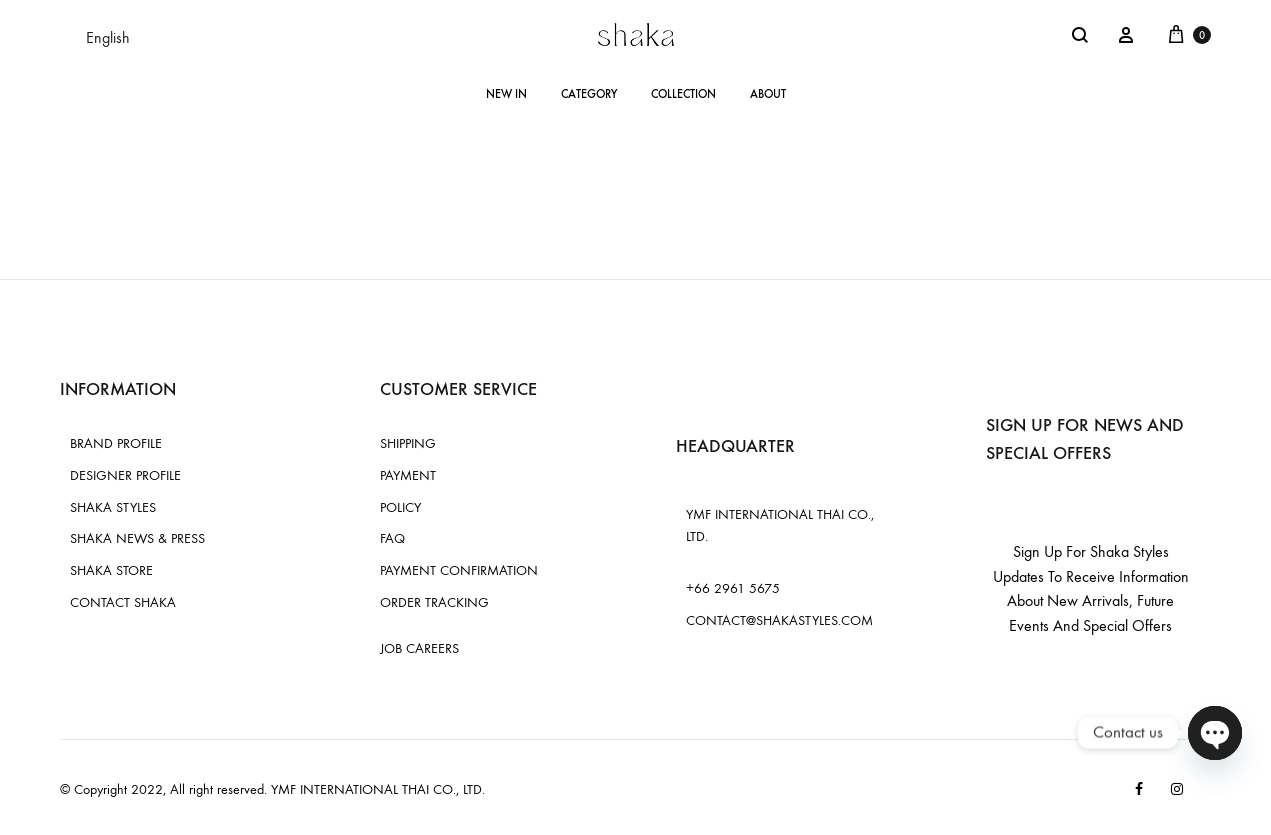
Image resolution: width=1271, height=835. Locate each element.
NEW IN (506, 94)
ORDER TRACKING (434, 602)
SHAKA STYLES (113, 507)
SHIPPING (408, 443)
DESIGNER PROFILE (125, 475)
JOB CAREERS (419, 648)
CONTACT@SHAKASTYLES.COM (779, 620)
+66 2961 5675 (733, 588)
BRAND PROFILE (116, 443)
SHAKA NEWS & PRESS (137, 538)
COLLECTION (683, 94)
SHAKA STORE (111, 570)
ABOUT (768, 94)
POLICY (400, 507)
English (108, 37)
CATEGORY (589, 94)
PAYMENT (408, 475)
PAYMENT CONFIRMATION (459, 570)
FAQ (392, 538)
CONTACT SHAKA (123, 602)
